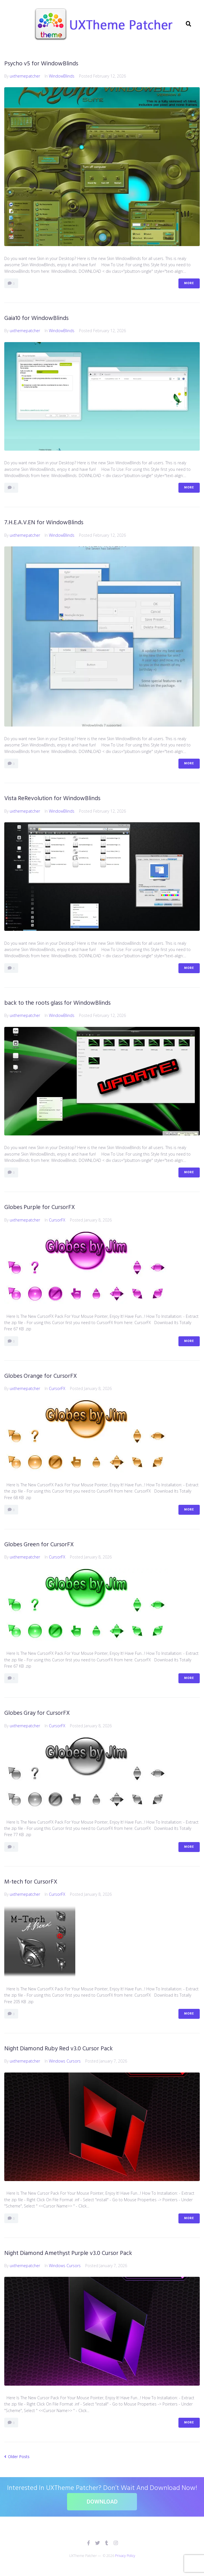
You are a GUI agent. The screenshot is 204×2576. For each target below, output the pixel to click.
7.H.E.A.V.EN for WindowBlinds (43, 522)
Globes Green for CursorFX (39, 1544)
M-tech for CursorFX (30, 1882)
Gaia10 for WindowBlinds (36, 318)
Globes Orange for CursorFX (40, 1376)
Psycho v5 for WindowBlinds (41, 63)
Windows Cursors (65, 2061)
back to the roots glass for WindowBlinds (57, 1003)
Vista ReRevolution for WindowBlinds (52, 798)
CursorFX (57, 1220)
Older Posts (17, 2456)
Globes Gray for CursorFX (37, 1713)
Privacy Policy (125, 2555)
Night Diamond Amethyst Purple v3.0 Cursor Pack (68, 2253)
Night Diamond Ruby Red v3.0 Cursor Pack (58, 2048)
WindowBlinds (61, 76)
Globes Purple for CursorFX (39, 1207)
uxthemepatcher (25, 76)
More (189, 283)
